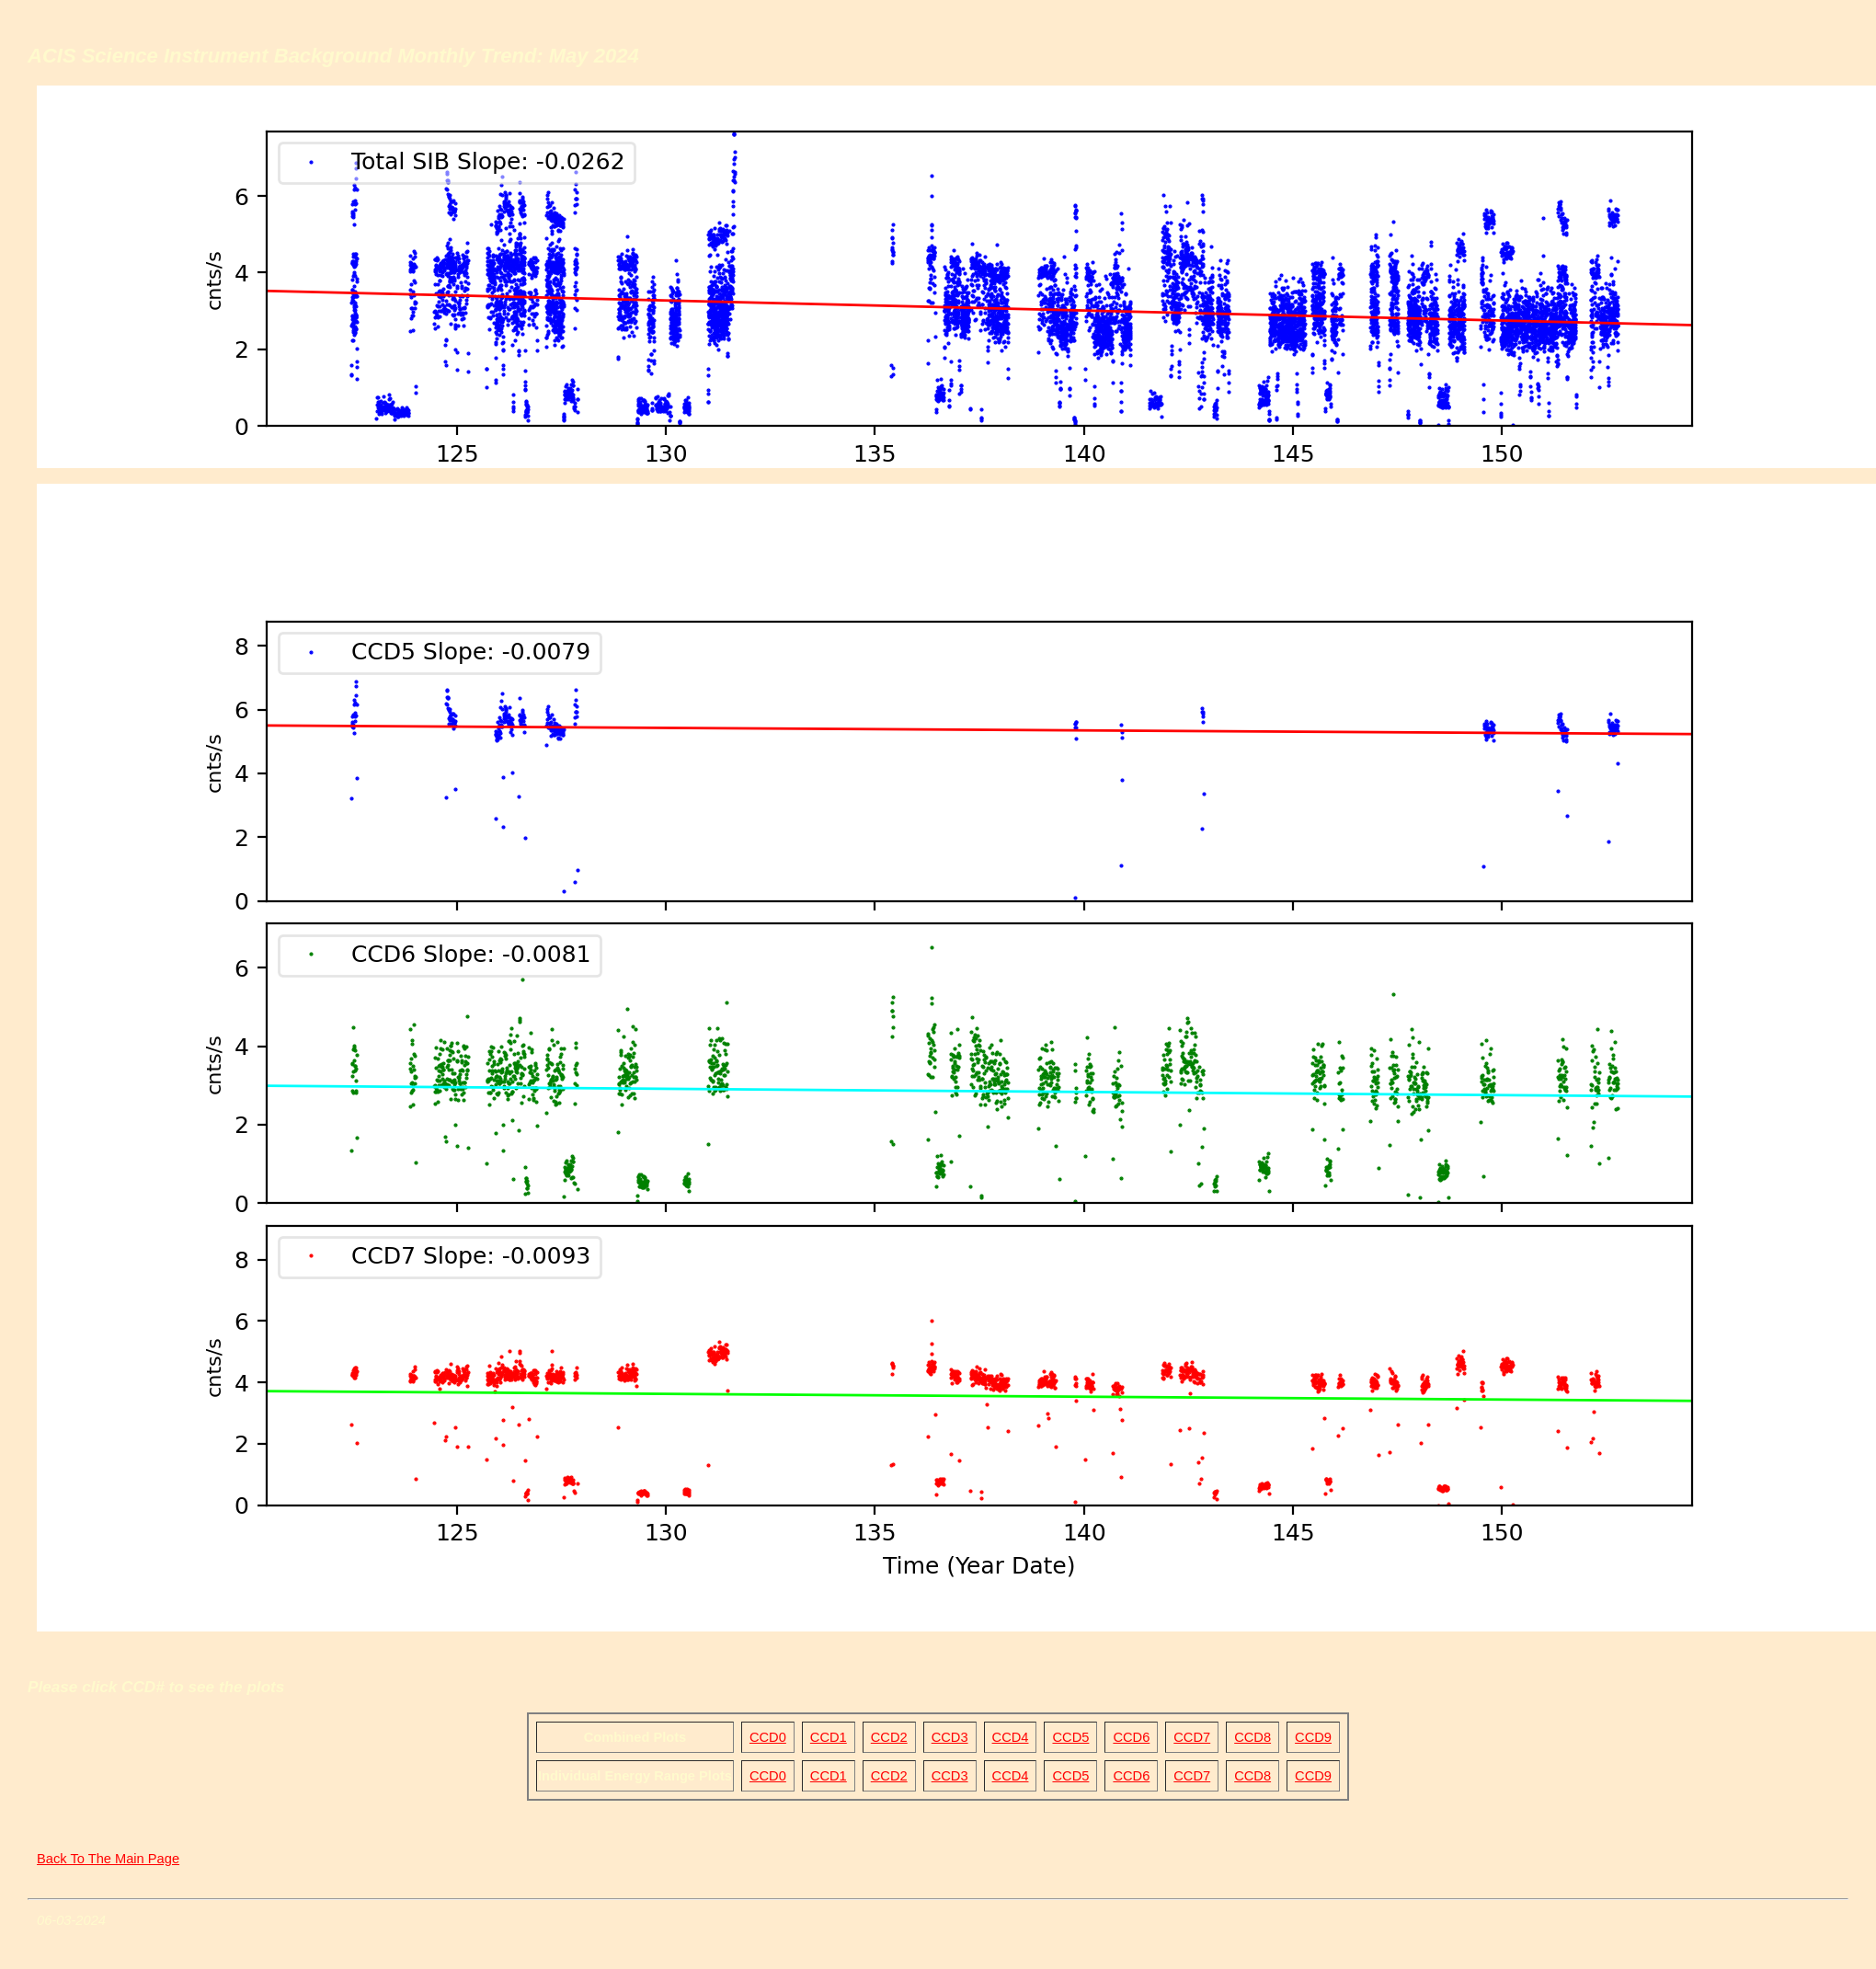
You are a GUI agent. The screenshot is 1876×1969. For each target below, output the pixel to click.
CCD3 (950, 1737)
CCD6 (1131, 1737)
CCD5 (1070, 1737)
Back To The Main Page (108, 1858)
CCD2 (889, 1737)
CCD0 (767, 1737)
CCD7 (1191, 1737)
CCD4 (1010, 1737)
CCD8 (1252, 1737)
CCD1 (828, 1737)
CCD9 (1313, 1737)
